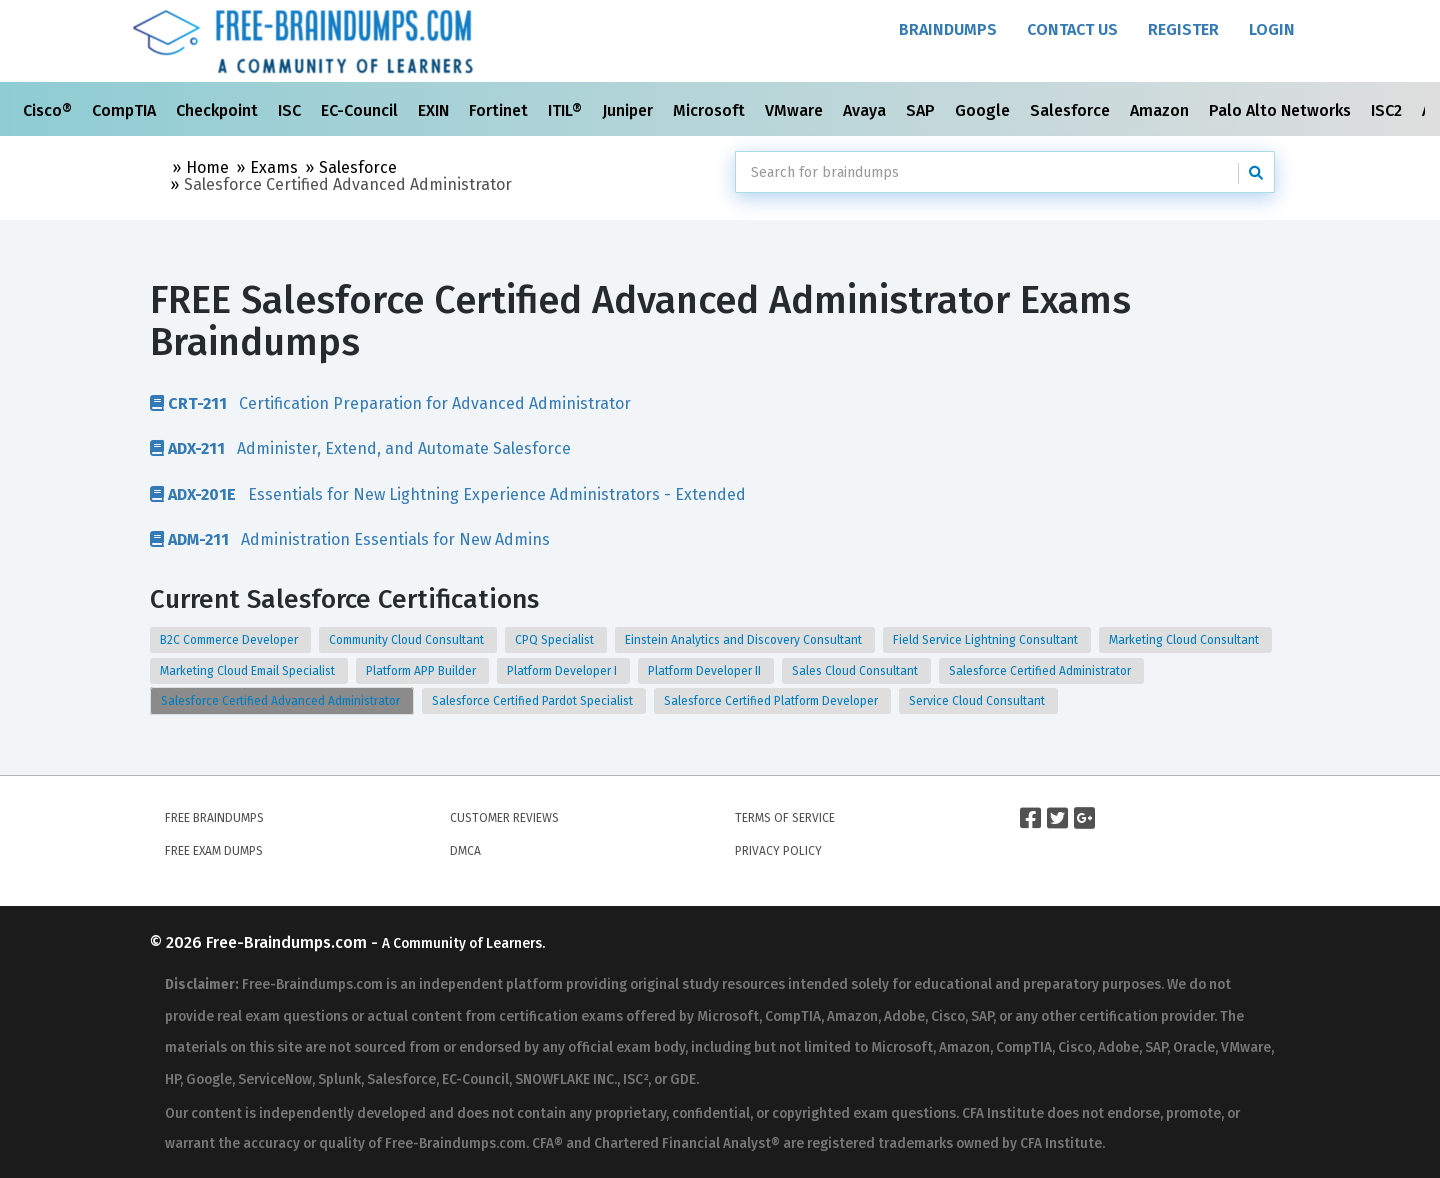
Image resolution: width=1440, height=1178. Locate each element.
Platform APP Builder (422, 671)
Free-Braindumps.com (288, 942)
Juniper (629, 110)
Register (1183, 29)
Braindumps (948, 29)
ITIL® (567, 110)
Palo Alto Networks (1282, 110)
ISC (291, 110)
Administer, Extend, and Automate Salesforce (360, 448)
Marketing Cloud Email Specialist (249, 671)
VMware (796, 110)
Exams (274, 167)
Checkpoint (219, 110)
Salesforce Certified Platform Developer (772, 701)
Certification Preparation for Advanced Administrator (390, 403)
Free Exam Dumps (214, 851)
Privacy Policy (778, 851)
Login (1272, 29)
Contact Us (1072, 29)
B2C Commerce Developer (230, 640)
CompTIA (126, 110)
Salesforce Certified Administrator (1041, 671)
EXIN (435, 110)
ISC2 (1388, 110)
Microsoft (711, 110)
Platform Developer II (706, 671)
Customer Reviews (504, 818)
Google (984, 110)
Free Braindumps (214, 818)
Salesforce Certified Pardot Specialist (534, 701)
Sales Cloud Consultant (856, 671)
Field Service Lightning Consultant (987, 640)
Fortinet (500, 110)
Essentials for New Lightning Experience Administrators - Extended (448, 494)
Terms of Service (785, 818)
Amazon (1161, 110)
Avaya (866, 110)
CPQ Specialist (556, 640)
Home (207, 167)
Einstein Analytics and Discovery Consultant (745, 640)
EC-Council (361, 110)
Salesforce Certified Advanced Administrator (282, 701)
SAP (922, 110)
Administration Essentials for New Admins (350, 539)
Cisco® (49, 110)
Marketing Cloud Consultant (1185, 640)
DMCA (465, 851)
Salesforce (1072, 110)
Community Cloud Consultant (408, 640)
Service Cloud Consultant (978, 701)
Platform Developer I (563, 671)
